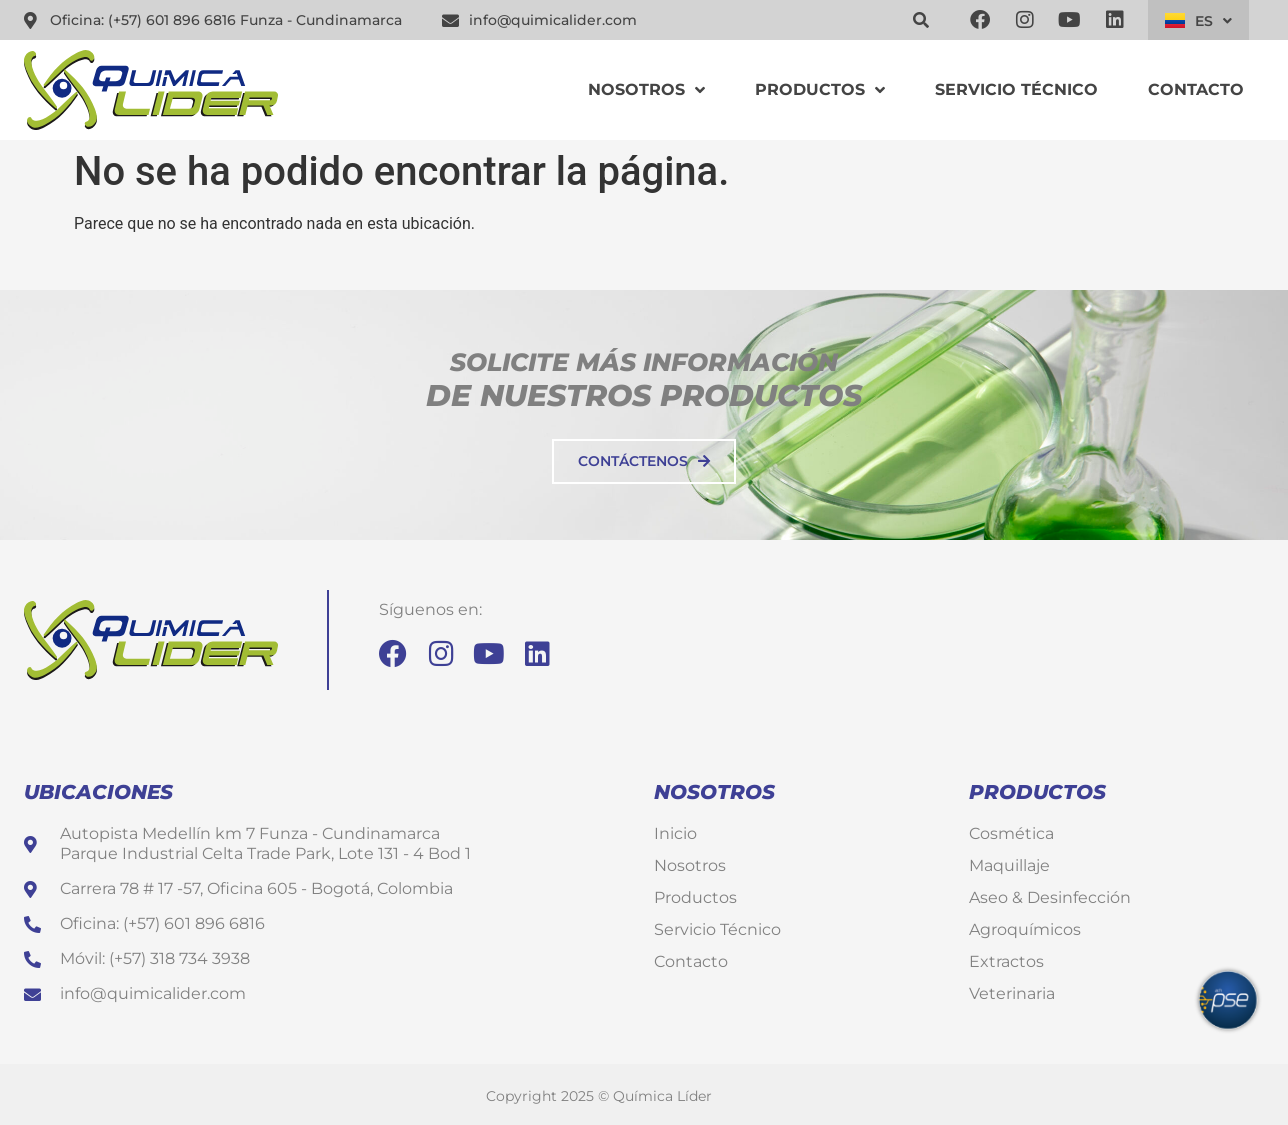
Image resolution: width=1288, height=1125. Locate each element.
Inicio (675, 833)
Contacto (1196, 89)
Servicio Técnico (1016, 89)
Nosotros (646, 90)
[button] (921, 20)
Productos (820, 90)
